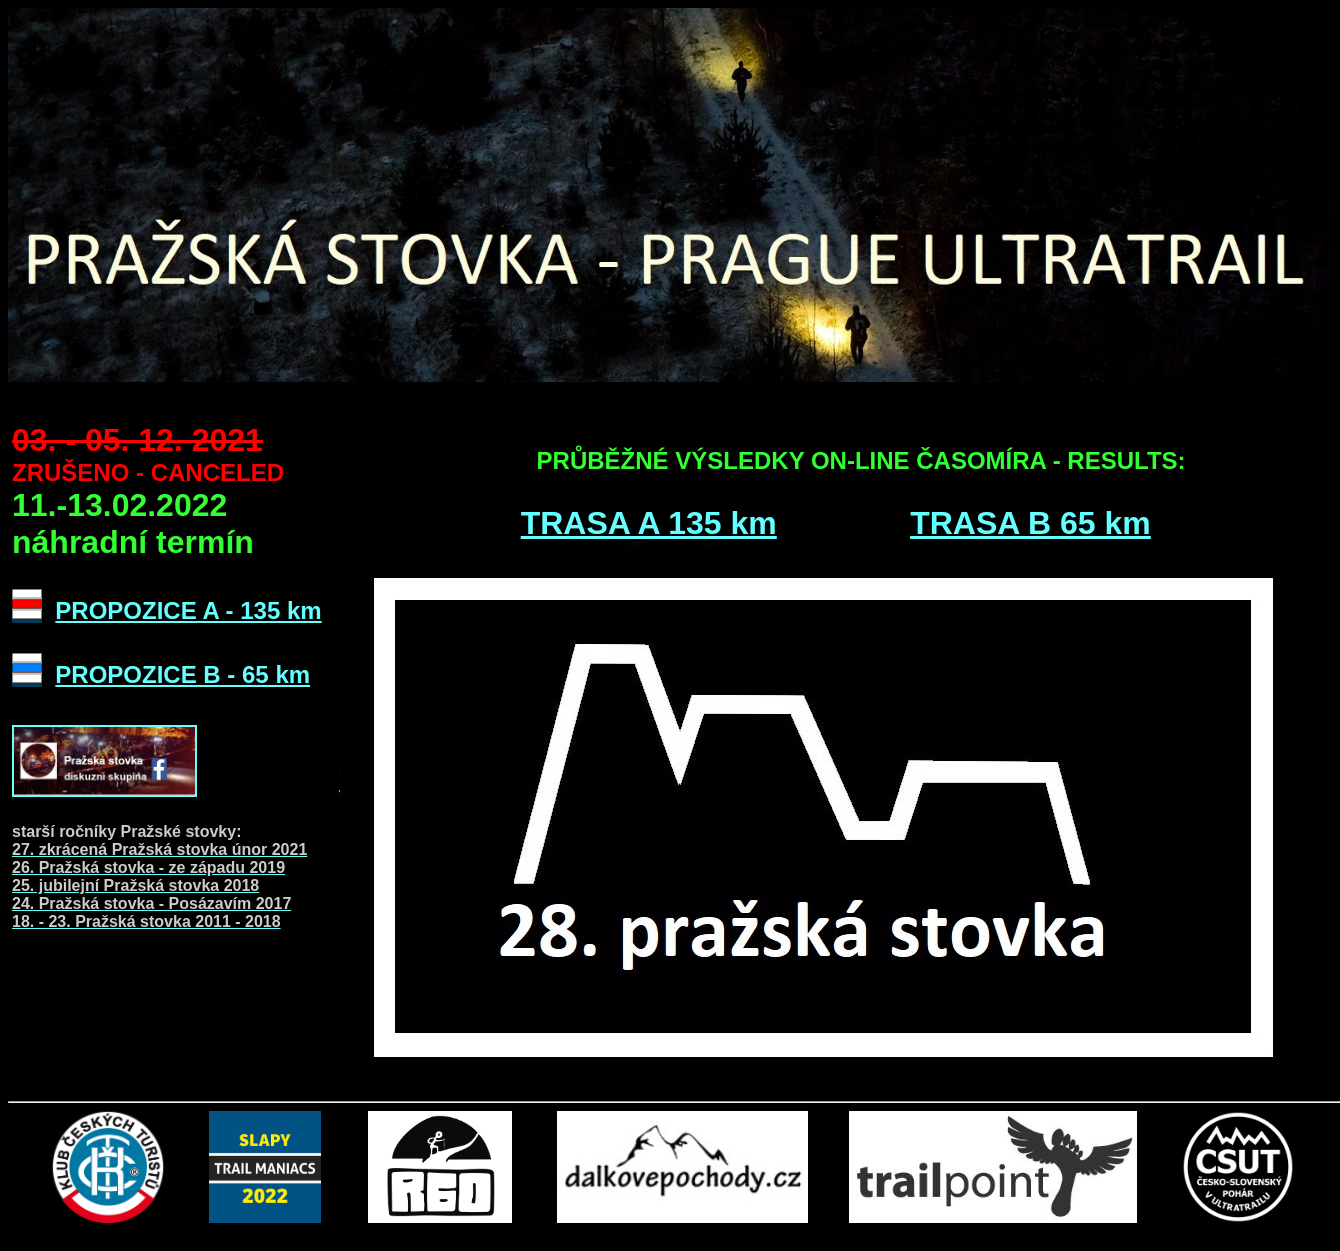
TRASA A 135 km (649, 523)
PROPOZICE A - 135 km (188, 610)
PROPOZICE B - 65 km (182, 674)
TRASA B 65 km (1030, 523)
